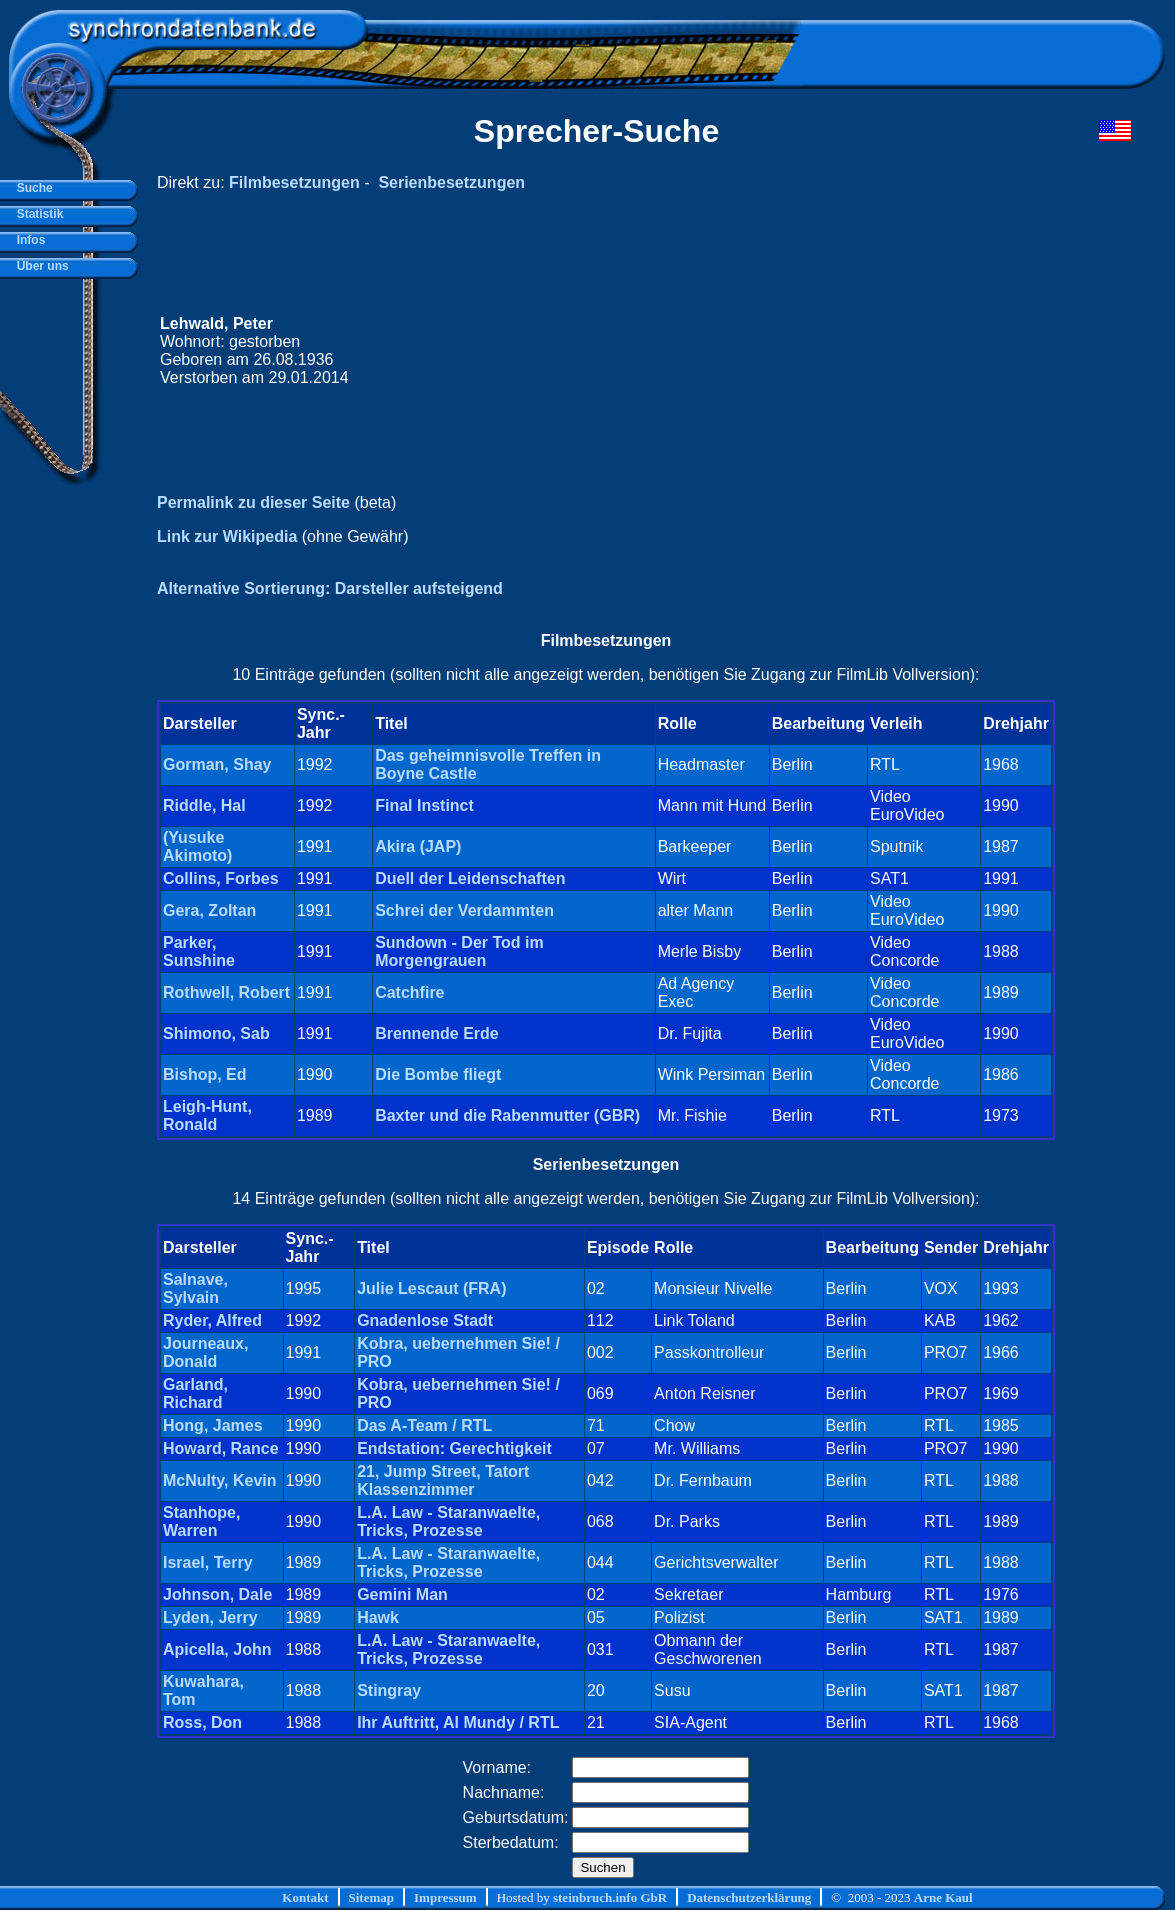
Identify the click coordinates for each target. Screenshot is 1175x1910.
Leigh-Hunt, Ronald (207, 1115)
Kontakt (305, 1897)
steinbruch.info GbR (610, 1897)
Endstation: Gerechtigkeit (454, 1448)
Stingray (389, 1690)
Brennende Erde (437, 1033)
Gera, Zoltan (209, 910)
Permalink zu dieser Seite (253, 502)
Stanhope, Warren (201, 1521)
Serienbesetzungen (451, 182)
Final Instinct (424, 805)
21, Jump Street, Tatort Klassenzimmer (443, 1480)
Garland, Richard (195, 1393)
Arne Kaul (943, 1897)
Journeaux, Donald (205, 1352)
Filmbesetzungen (294, 182)
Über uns (39, 266)
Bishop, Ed (205, 1074)
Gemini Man (402, 1594)
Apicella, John (217, 1649)
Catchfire (409, 992)
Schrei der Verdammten (464, 910)
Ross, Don (202, 1722)
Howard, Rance (221, 1448)
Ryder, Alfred (212, 1320)
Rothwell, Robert (226, 992)
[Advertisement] (752, 351)
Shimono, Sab (216, 1033)
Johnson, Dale (217, 1594)
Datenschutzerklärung (749, 1897)
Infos (27, 240)
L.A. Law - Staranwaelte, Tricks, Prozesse (448, 1521)
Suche (31, 188)
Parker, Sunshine (199, 951)
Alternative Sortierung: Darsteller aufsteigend (330, 588)
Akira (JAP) (418, 846)
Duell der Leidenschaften (470, 878)
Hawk (378, 1617)
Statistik (36, 214)
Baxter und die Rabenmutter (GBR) (507, 1115)
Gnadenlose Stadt (425, 1320)
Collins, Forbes (221, 878)
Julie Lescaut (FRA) (431, 1288)
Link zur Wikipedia (227, 536)
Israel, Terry (208, 1562)
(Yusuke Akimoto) (197, 846)
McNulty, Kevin (220, 1480)
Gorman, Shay (217, 764)
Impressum (445, 1897)
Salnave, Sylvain (195, 1288)
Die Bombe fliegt (438, 1074)
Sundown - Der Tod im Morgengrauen (459, 951)
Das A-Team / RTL (424, 1425)
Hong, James (213, 1425)
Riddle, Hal (204, 805)
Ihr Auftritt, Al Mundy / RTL (458, 1722)
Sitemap (372, 1897)
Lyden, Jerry (210, 1617)
